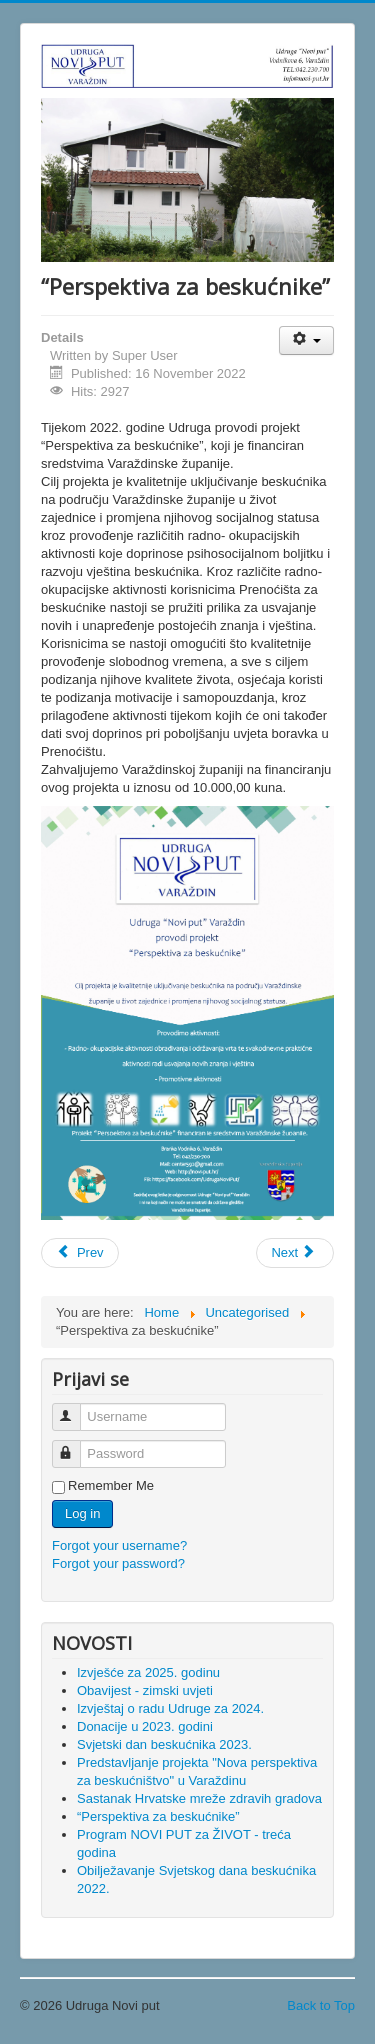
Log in (82, 1513)
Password (75, 1445)
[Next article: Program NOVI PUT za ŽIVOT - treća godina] (295, 1253)
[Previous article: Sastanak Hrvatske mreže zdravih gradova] (80, 1253)
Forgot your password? (118, 1563)
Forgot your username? (119, 1545)
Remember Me (111, 1485)
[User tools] (306, 340)
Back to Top (321, 2005)
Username (75, 1408)
